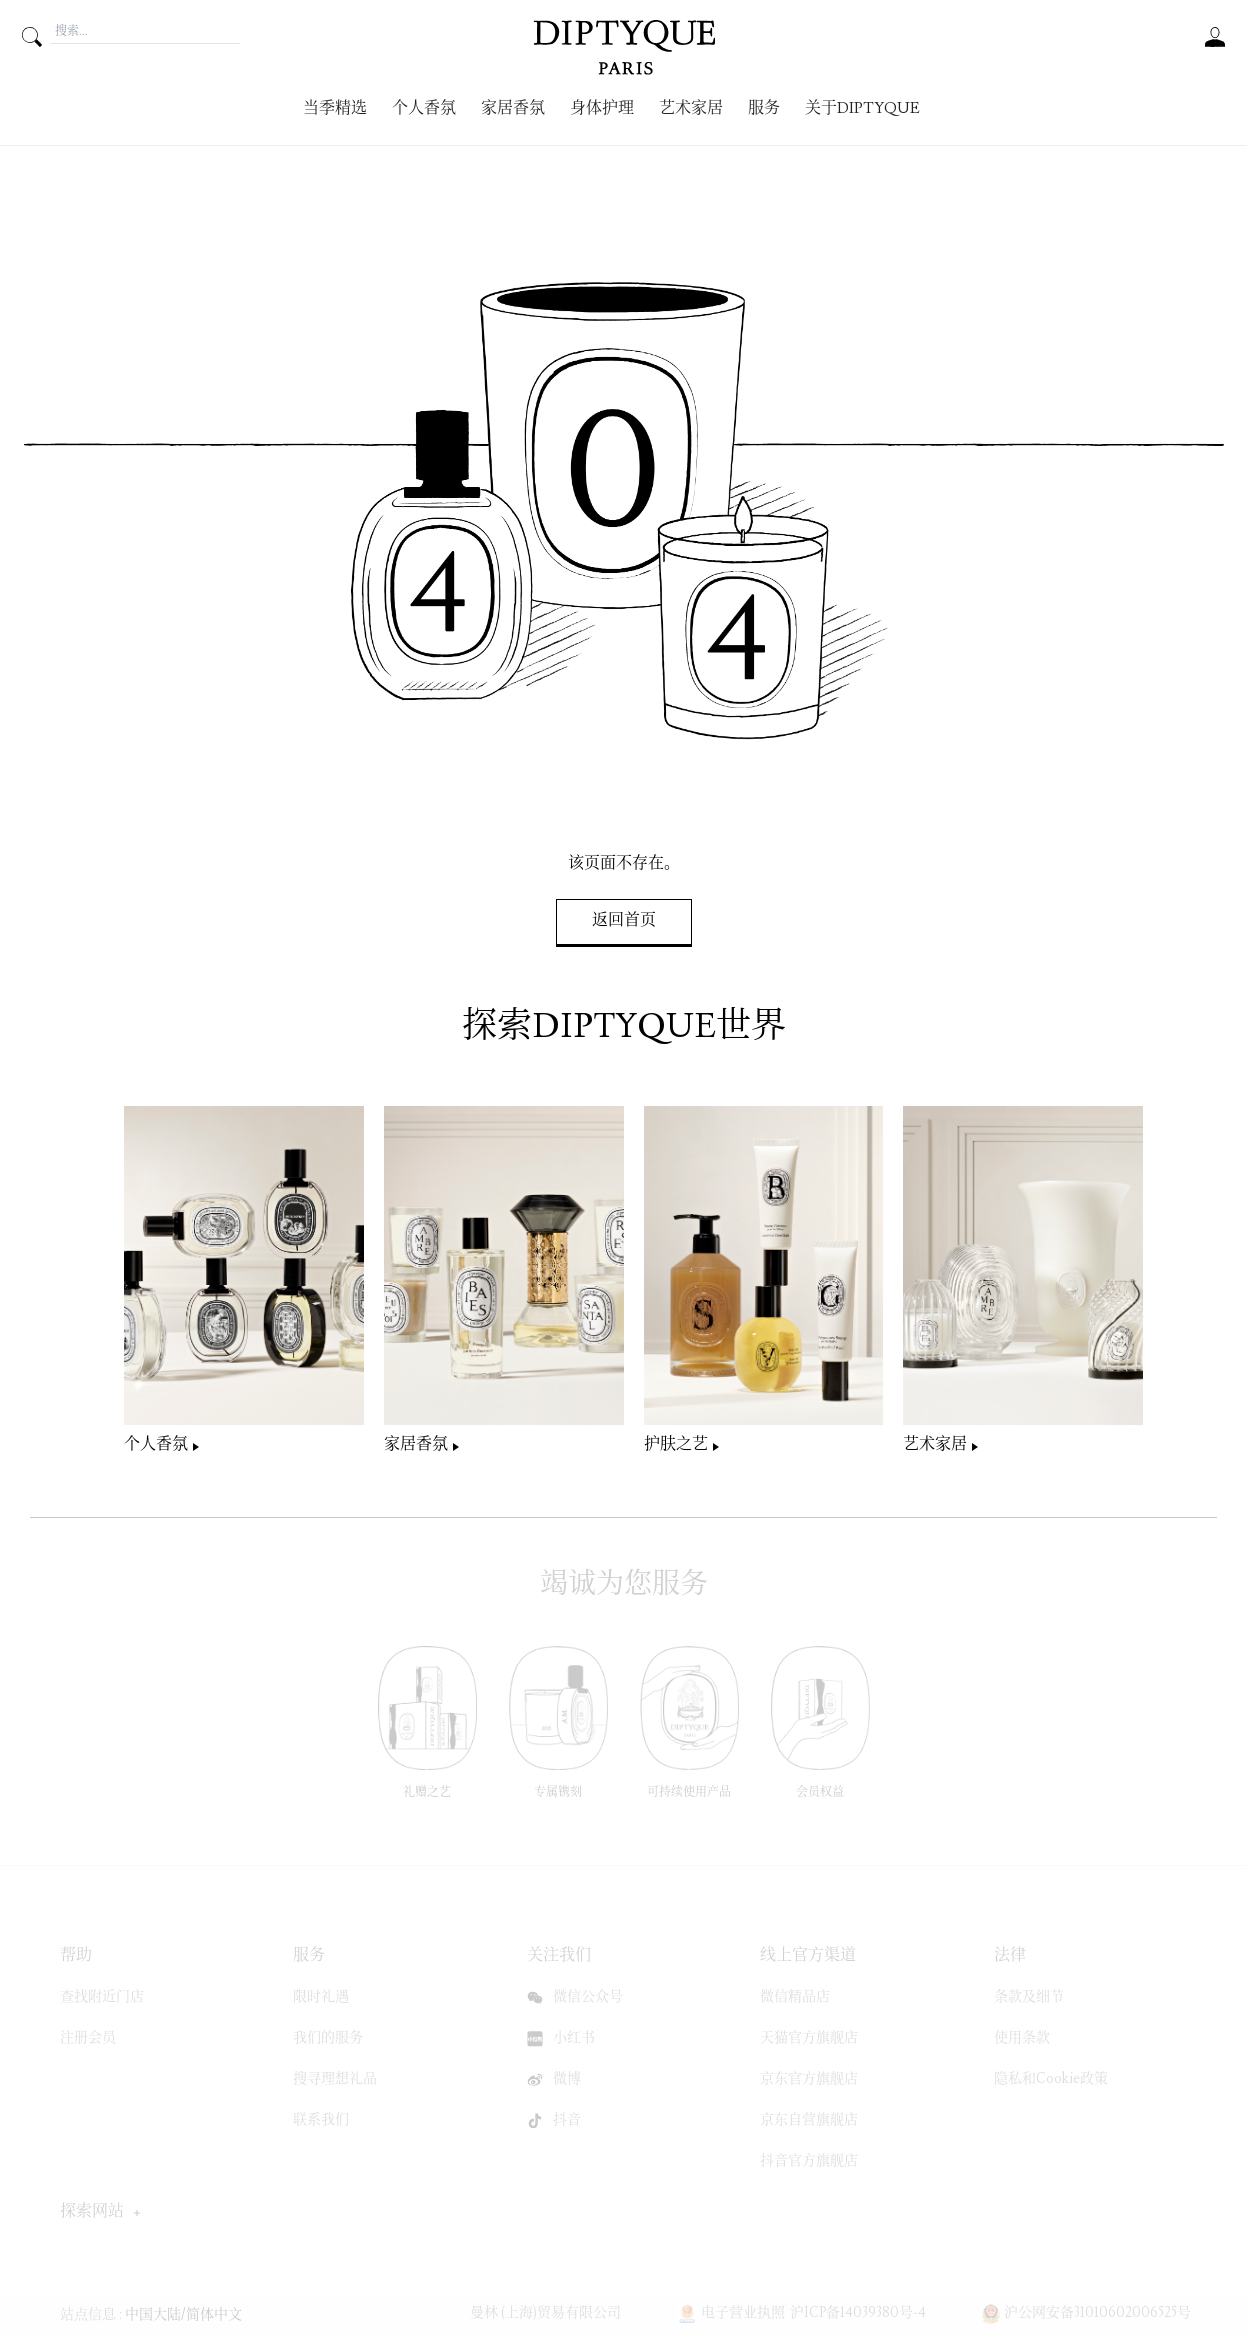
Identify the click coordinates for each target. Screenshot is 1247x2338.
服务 (764, 109)
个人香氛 (424, 109)
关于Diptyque (862, 109)
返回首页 (624, 921)
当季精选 (335, 109)
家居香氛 (513, 109)
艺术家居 (691, 109)
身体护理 (602, 109)
